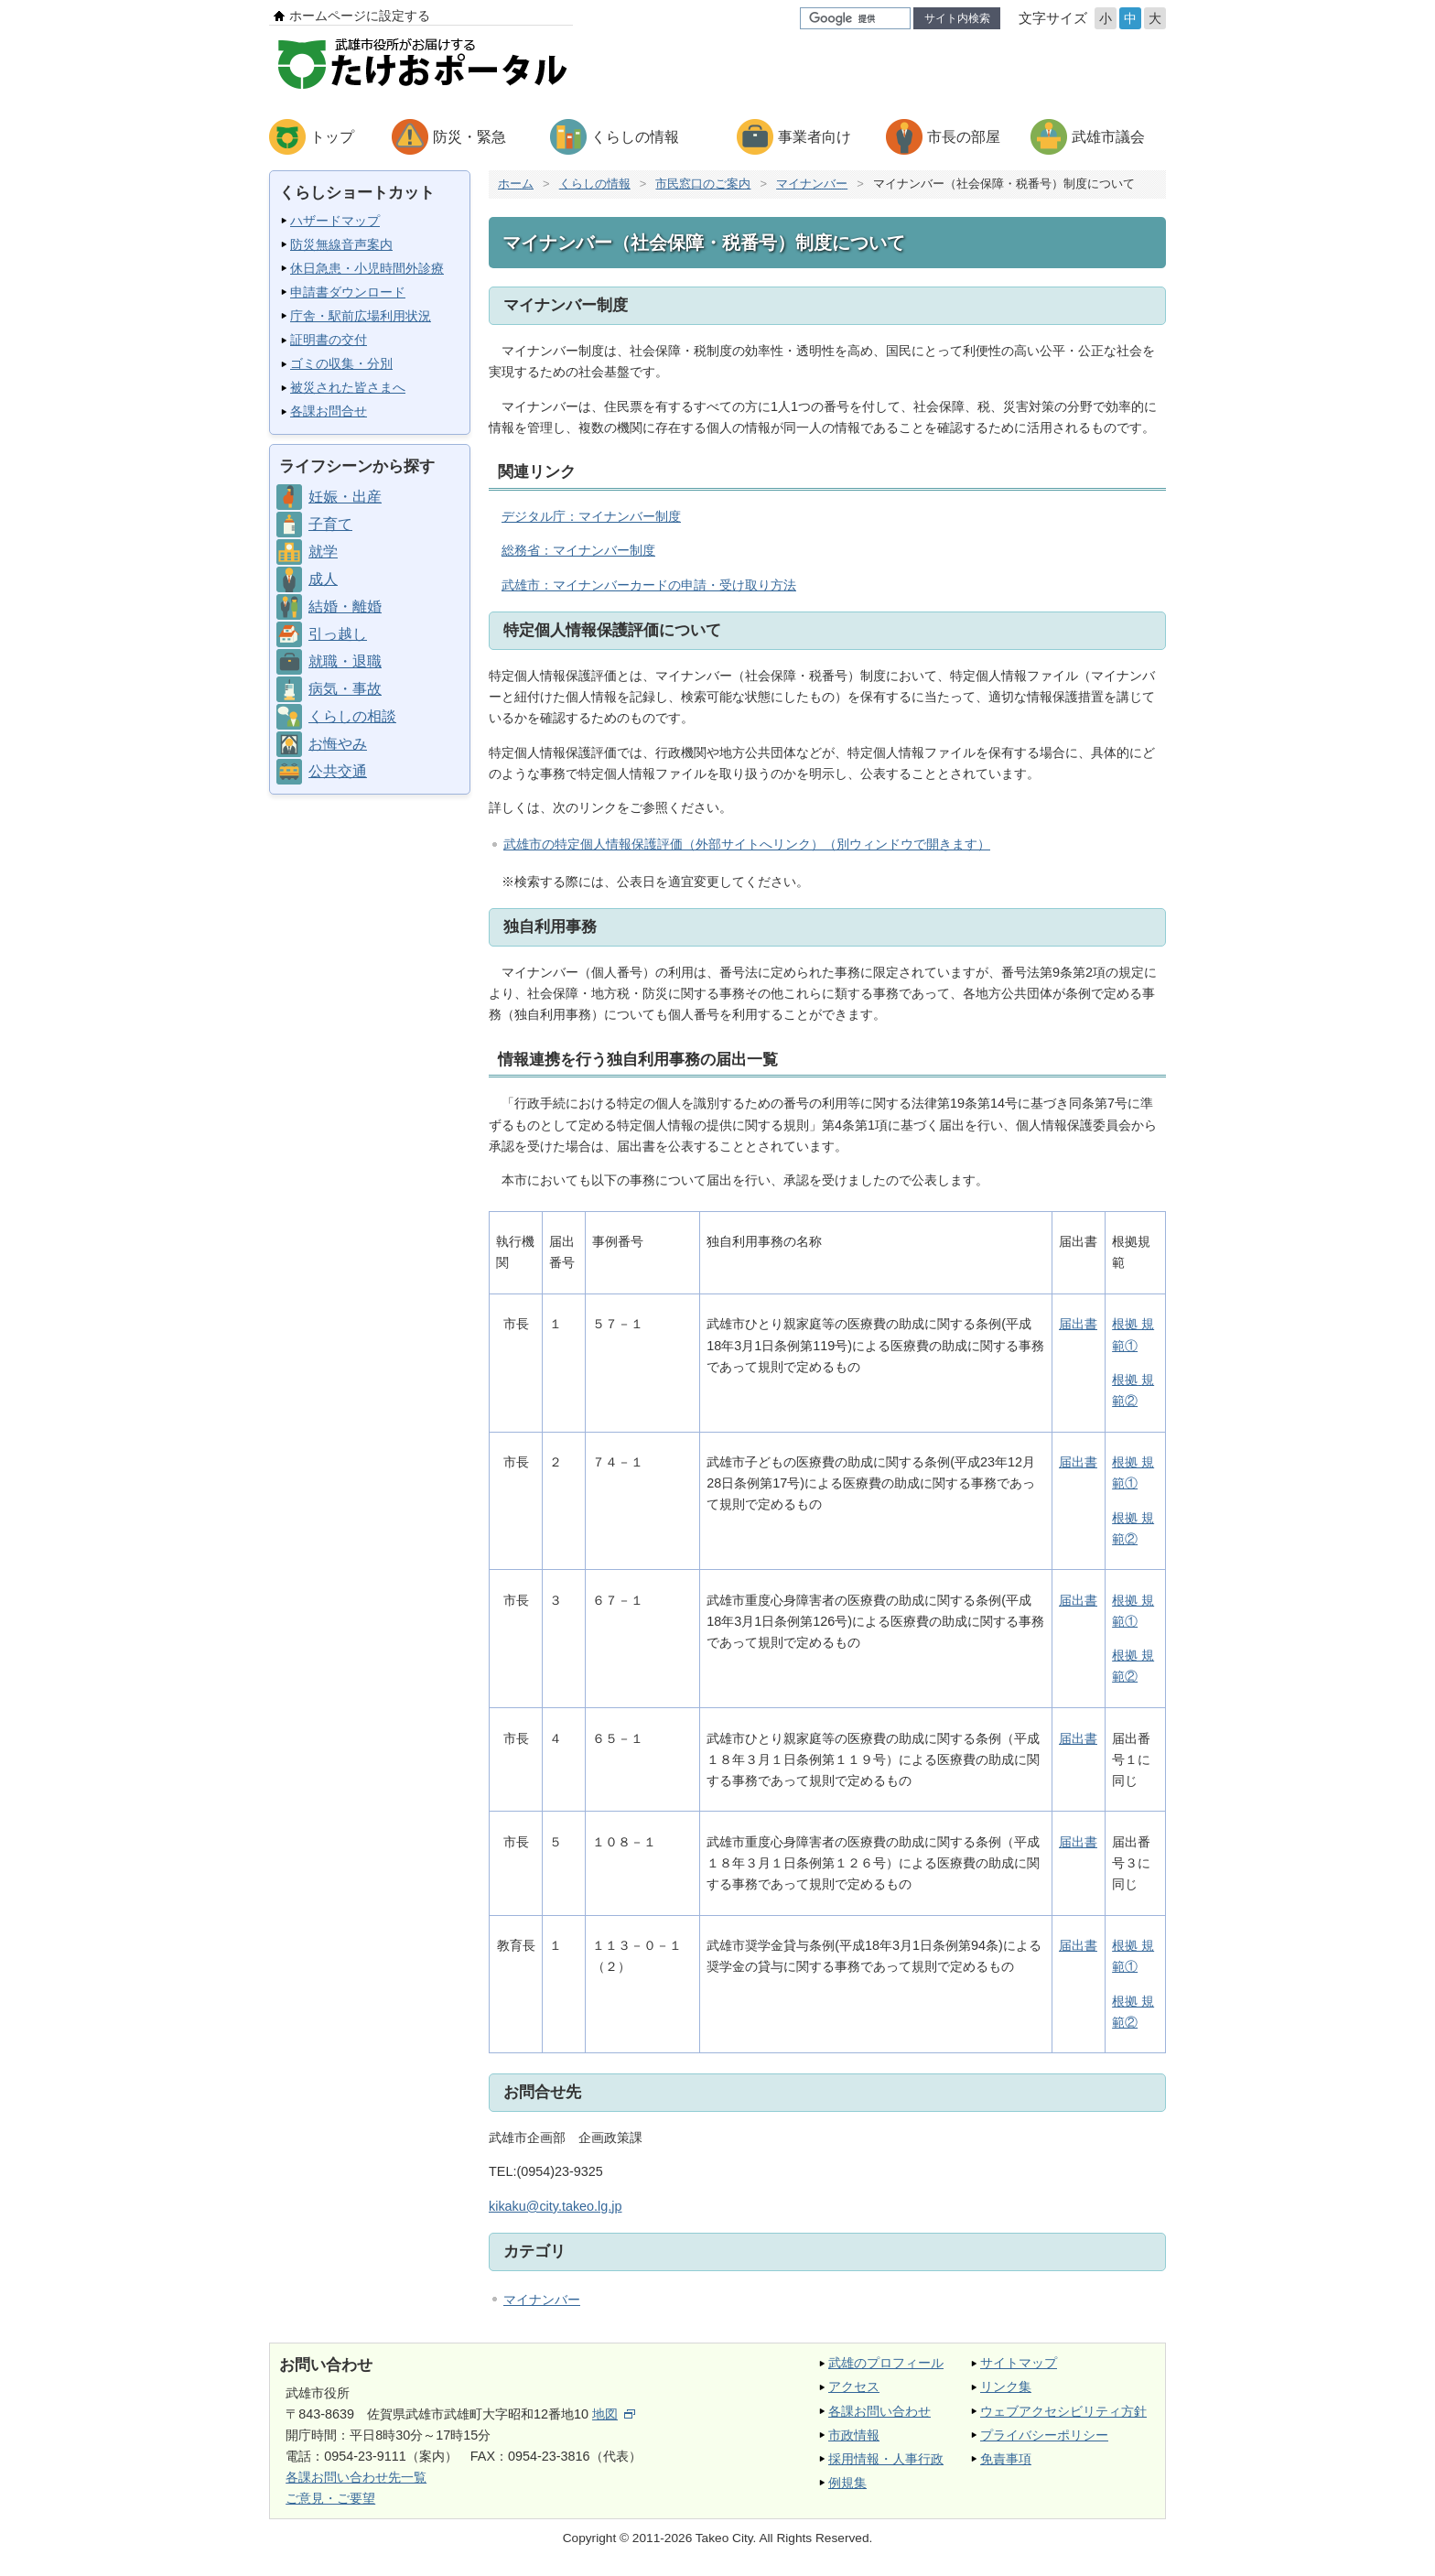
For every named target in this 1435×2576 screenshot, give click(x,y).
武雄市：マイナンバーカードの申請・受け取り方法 (649, 585)
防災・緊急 (469, 137)
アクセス (853, 2386)
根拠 (1125, 1379)
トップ (332, 137)
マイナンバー (811, 183)
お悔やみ (337, 744)
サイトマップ (1018, 2362)
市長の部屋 (963, 137)
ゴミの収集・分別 (341, 363)
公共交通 (337, 771)
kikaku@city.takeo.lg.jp (555, 2206)
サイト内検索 (957, 18)
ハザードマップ (335, 220)
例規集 (847, 2482)
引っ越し (337, 634)
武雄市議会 (1108, 137)
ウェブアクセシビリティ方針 (1063, 2411)
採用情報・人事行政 (886, 2459)
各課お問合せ (328, 411)
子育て (330, 524)
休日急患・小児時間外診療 (367, 268)
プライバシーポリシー (1044, 2435)
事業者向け (814, 137)
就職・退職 (345, 661)
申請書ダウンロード (347, 292)
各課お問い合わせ (879, 2411)
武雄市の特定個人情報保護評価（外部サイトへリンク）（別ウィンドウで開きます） (746, 844)
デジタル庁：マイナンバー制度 (591, 516)
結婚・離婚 (345, 606)
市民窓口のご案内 (702, 183)
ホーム (516, 183)
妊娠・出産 (345, 496)
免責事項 (1005, 2459)
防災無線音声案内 (341, 244)
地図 (613, 2414)
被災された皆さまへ (347, 387)
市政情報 (853, 2435)
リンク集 (1005, 2386)
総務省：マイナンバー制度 (578, 550)
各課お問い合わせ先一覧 (356, 2477)
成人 (323, 579)
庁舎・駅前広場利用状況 (360, 315)
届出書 (1078, 1323)
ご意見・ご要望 (330, 2498)
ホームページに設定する (359, 15)
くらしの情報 (635, 137)
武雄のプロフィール (886, 2362)
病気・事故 (345, 689)
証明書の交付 (328, 339)
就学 (323, 551)
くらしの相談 (352, 716)
